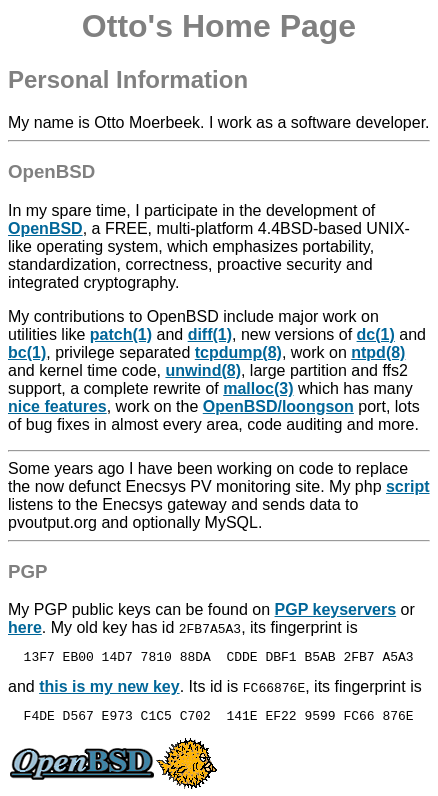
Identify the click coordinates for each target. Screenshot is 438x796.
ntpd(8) (378, 352)
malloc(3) (258, 388)
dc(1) (376, 334)
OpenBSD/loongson (278, 406)
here (25, 627)
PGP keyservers (336, 609)
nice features (57, 406)
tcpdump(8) (238, 352)
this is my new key (109, 689)
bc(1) (27, 352)
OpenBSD (45, 228)
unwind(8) (203, 370)
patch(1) (121, 334)
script (408, 486)
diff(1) (210, 334)
